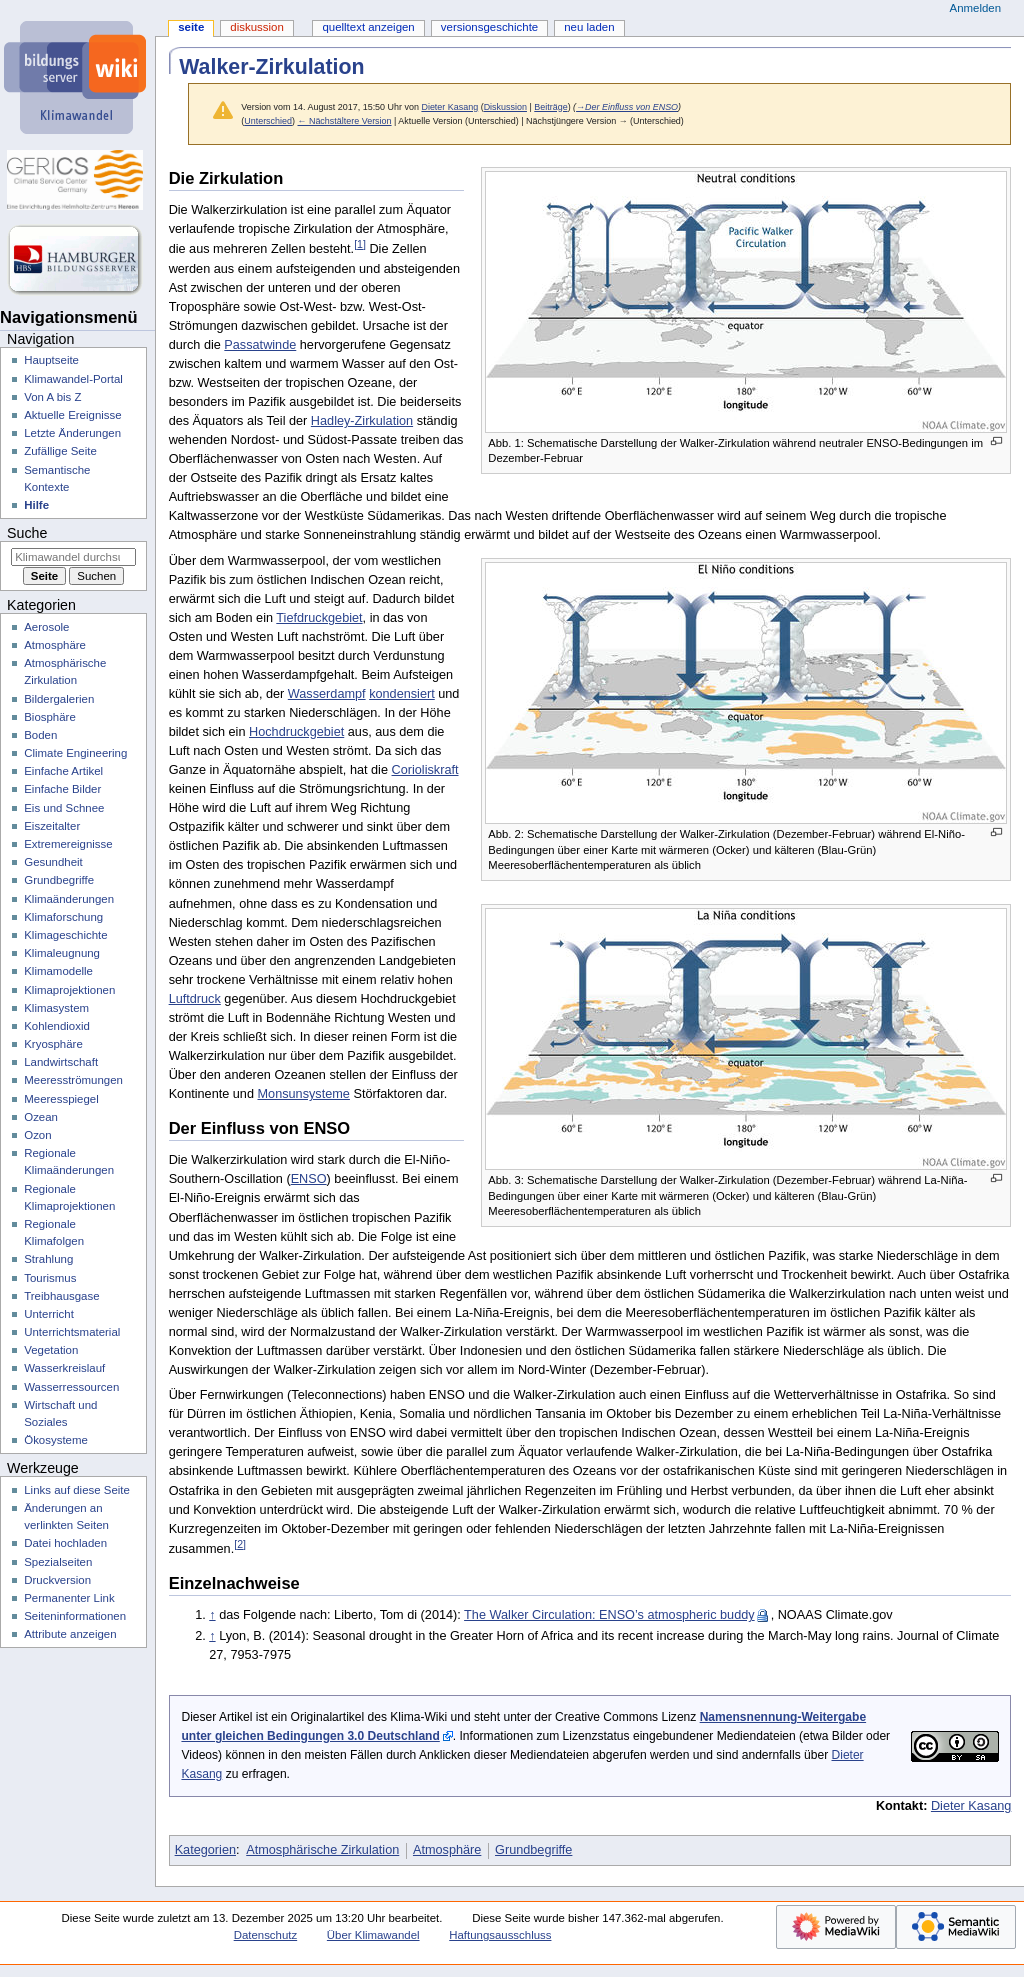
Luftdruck (195, 999)
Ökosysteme (56, 1440)
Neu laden (589, 27)
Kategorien (205, 1850)
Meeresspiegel (61, 1099)
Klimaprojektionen (69, 990)
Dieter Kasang (971, 1806)
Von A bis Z (52, 397)
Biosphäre (50, 717)
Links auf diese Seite (77, 1490)
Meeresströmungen (73, 1080)
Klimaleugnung (62, 953)
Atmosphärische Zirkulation (322, 1850)
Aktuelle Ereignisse (72, 415)
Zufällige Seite (60, 451)
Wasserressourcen (71, 1387)
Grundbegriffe (533, 1850)
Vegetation (51, 1350)
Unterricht (49, 1314)
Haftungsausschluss (500, 1935)
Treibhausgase (61, 1296)
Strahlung (48, 1259)
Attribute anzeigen (70, 1634)
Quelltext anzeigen (368, 27)
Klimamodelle (58, 971)
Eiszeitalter (52, 826)
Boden (40, 735)
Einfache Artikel (63, 771)
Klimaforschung (63, 917)
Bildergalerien (59, 699)
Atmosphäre (447, 1850)
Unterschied (268, 121)
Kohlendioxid (57, 1026)
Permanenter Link (69, 1598)
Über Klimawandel (373, 1935)
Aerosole (46, 627)
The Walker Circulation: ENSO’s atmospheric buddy (609, 1615)
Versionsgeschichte (489, 27)
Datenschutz (266, 1935)
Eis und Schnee (64, 808)
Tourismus (50, 1278)
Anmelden (976, 8)
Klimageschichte (65, 935)
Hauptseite (51, 360)
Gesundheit (53, 862)
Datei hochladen (65, 1543)
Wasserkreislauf (64, 1368)
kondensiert (402, 694)
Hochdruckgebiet (296, 732)
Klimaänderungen (69, 899)
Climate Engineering (75, 753)
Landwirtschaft (61, 1062)
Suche (27, 533)
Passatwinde (260, 345)
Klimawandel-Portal (73, 379)
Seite (191, 27)
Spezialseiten (58, 1562)
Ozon (37, 1135)
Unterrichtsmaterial (72, 1332)
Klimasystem (56, 1008)
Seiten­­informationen (75, 1616)
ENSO (309, 1179)
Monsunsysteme (304, 1094)
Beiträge (550, 107)
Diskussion (505, 107)
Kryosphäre (53, 1044)
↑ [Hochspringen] (212, 1615)
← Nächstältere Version (344, 121)
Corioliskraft (425, 770)
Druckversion (57, 1580)
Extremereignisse (68, 844)
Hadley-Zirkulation (362, 421)
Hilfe (36, 505)
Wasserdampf (327, 694)
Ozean (41, 1117)
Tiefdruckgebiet (319, 618)
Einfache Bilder (62, 789)
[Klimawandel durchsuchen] (73, 557)
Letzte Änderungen (72, 433)
